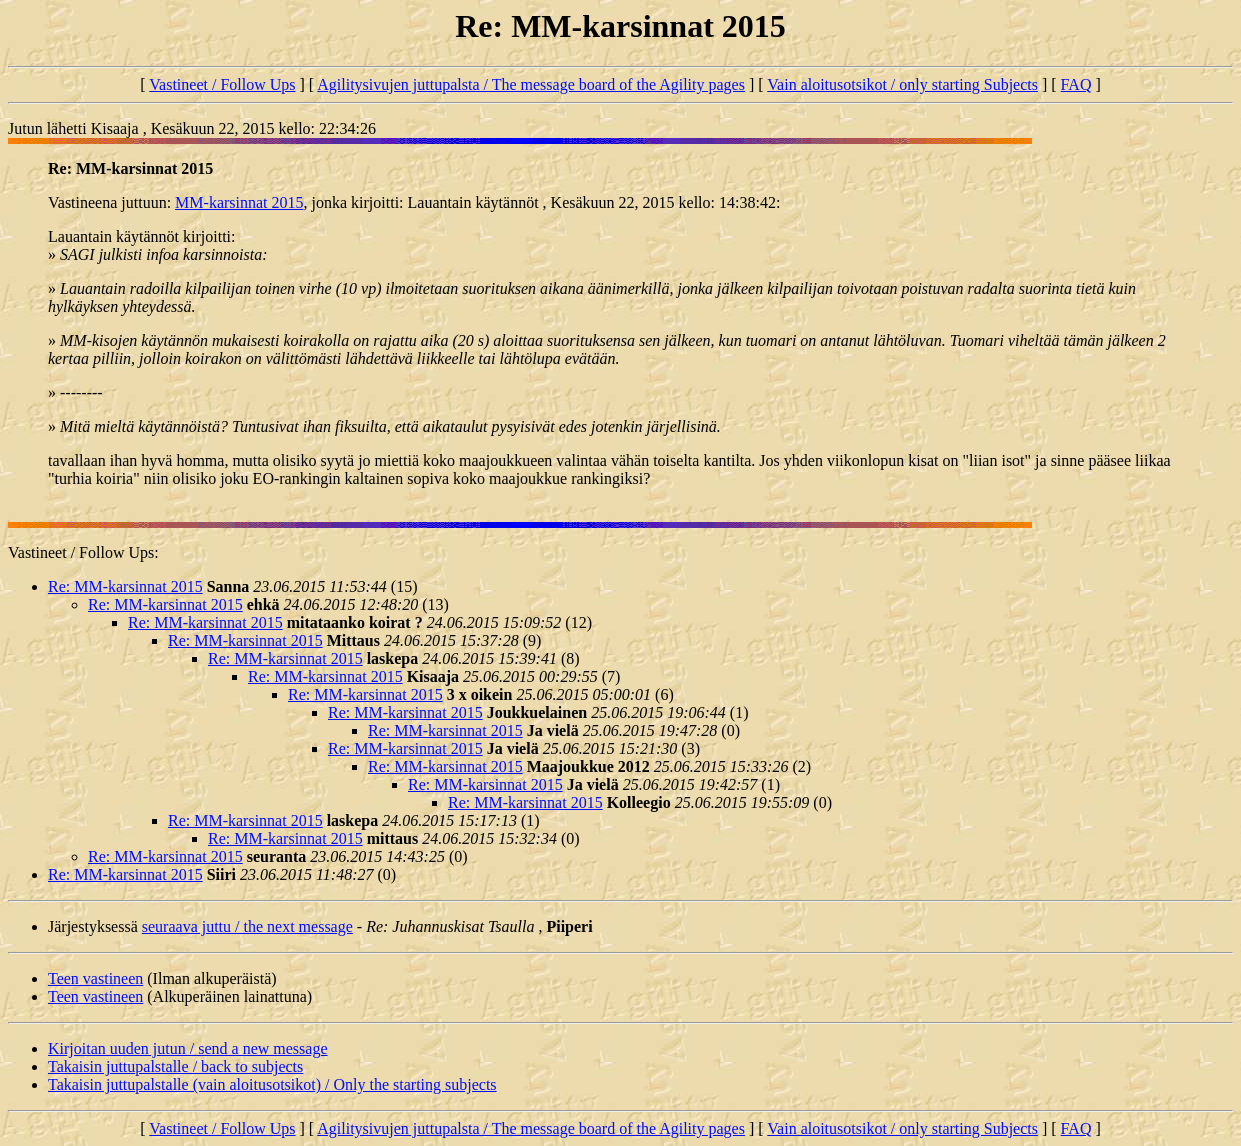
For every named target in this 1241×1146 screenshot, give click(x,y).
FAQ (1076, 84)
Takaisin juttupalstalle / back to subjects (175, 1066)
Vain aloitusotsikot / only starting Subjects (902, 84)
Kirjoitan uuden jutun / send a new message (188, 1048)
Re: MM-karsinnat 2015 (125, 586)
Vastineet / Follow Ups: (83, 552)
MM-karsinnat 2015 (239, 202)
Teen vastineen (95, 978)
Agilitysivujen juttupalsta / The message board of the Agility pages (531, 84)
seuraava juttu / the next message (247, 926)
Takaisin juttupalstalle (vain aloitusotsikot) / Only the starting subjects (272, 1084)
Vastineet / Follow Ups (222, 84)
